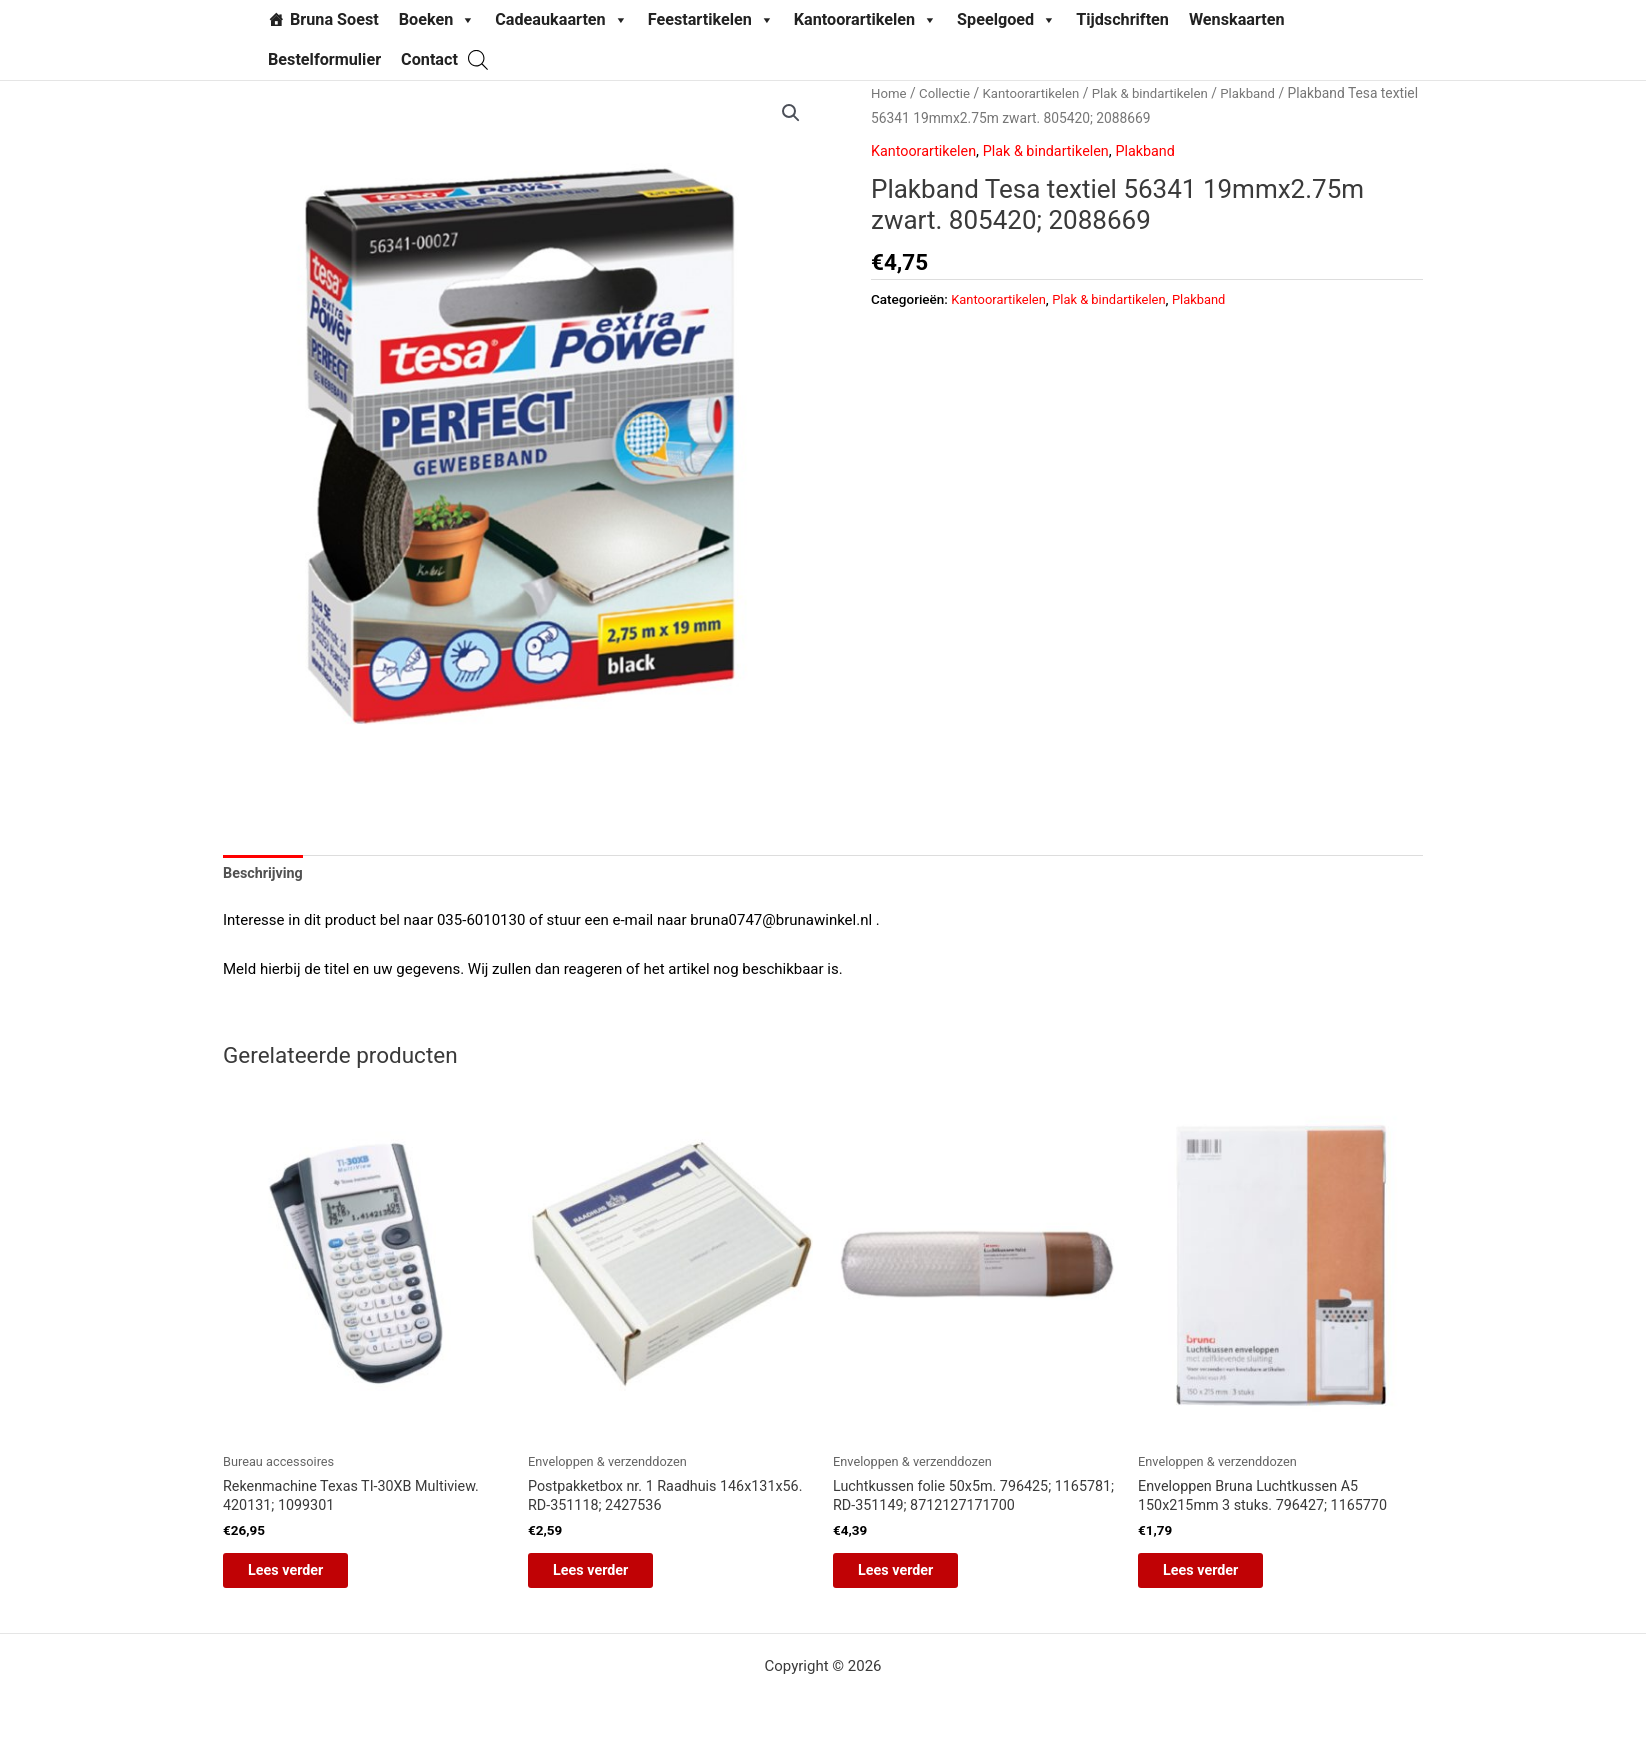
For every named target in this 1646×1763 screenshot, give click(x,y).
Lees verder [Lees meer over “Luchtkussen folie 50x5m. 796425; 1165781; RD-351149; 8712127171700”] (912, 1577)
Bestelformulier (324, 59)
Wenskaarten (1237, 19)
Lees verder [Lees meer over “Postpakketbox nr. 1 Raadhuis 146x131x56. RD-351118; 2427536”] (607, 1577)
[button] (790, 114)
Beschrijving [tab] (265, 875)
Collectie (947, 93)
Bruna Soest (334, 19)
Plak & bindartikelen (1160, 93)
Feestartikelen (711, 20)
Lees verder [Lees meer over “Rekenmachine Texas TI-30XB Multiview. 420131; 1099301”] (302, 1577)
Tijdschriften (1122, 19)
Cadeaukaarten (561, 20)
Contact (429, 59)
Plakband (1262, 93)
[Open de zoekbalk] (478, 59)
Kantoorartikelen (865, 20)
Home (889, 93)
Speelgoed (1006, 20)
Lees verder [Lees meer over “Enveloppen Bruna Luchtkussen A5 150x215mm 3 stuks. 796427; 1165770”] (1217, 1577)
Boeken (437, 20)
